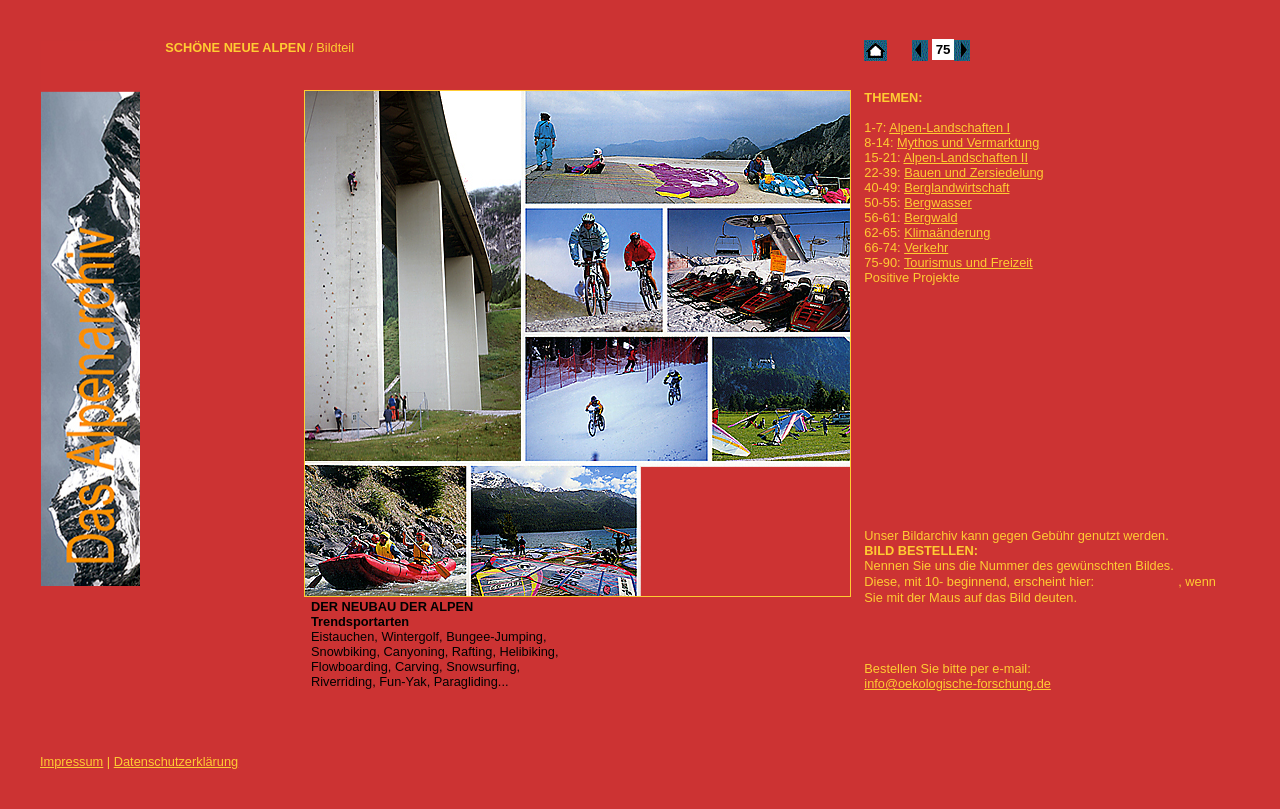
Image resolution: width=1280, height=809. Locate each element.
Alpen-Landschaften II (965, 157)
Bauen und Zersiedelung (973, 172)
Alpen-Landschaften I (949, 127)
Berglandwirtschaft (956, 187)
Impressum (71, 761)
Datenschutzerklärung (176, 761)
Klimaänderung (947, 232)
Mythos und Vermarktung (968, 142)
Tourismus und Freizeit (968, 262)
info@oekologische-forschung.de (957, 683)
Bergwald (930, 217)
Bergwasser (938, 202)
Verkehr (926, 247)
